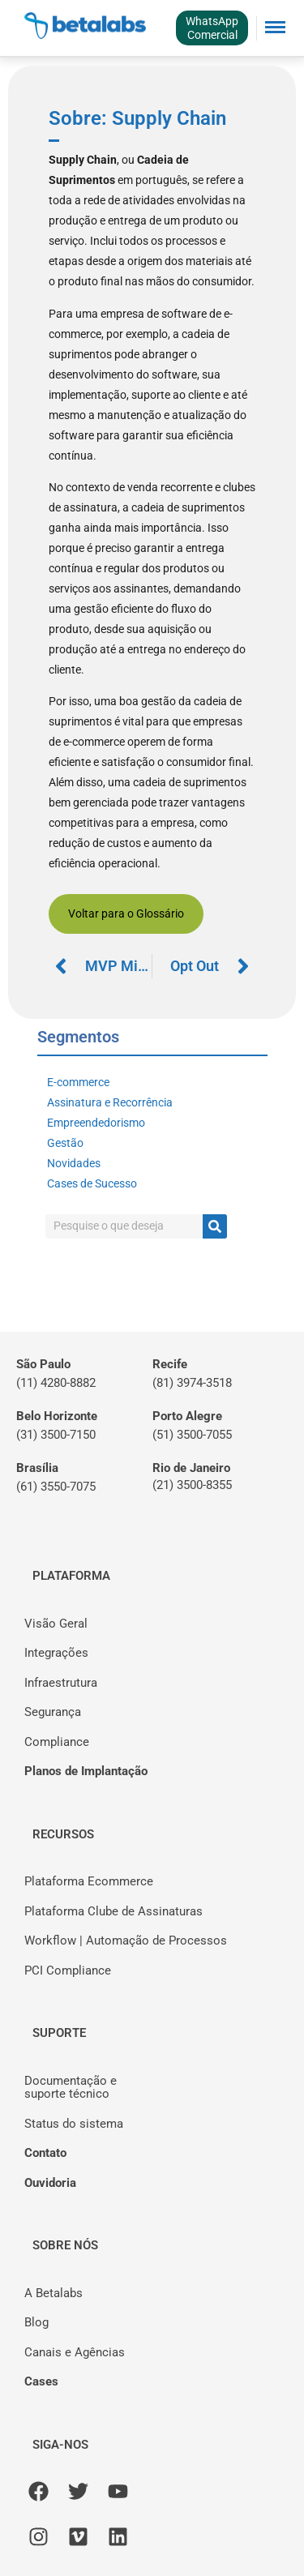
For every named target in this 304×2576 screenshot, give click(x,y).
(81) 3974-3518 (192, 1383)
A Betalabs (53, 2293)
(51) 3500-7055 (192, 1434)
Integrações (56, 1652)
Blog (36, 2322)
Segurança (52, 1712)
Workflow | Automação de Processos (125, 1940)
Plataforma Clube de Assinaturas (113, 1911)
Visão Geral (56, 1623)
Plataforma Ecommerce (88, 1881)
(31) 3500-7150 (56, 1434)
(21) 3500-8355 (192, 1485)
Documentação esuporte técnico (70, 2087)
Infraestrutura (60, 1682)
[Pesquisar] (215, 1226)
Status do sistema (73, 2123)
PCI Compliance (67, 1970)
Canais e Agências (74, 2352)
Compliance (56, 1742)
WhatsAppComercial (212, 28)
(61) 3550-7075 (56, 1486)
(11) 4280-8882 (56, 1383)
